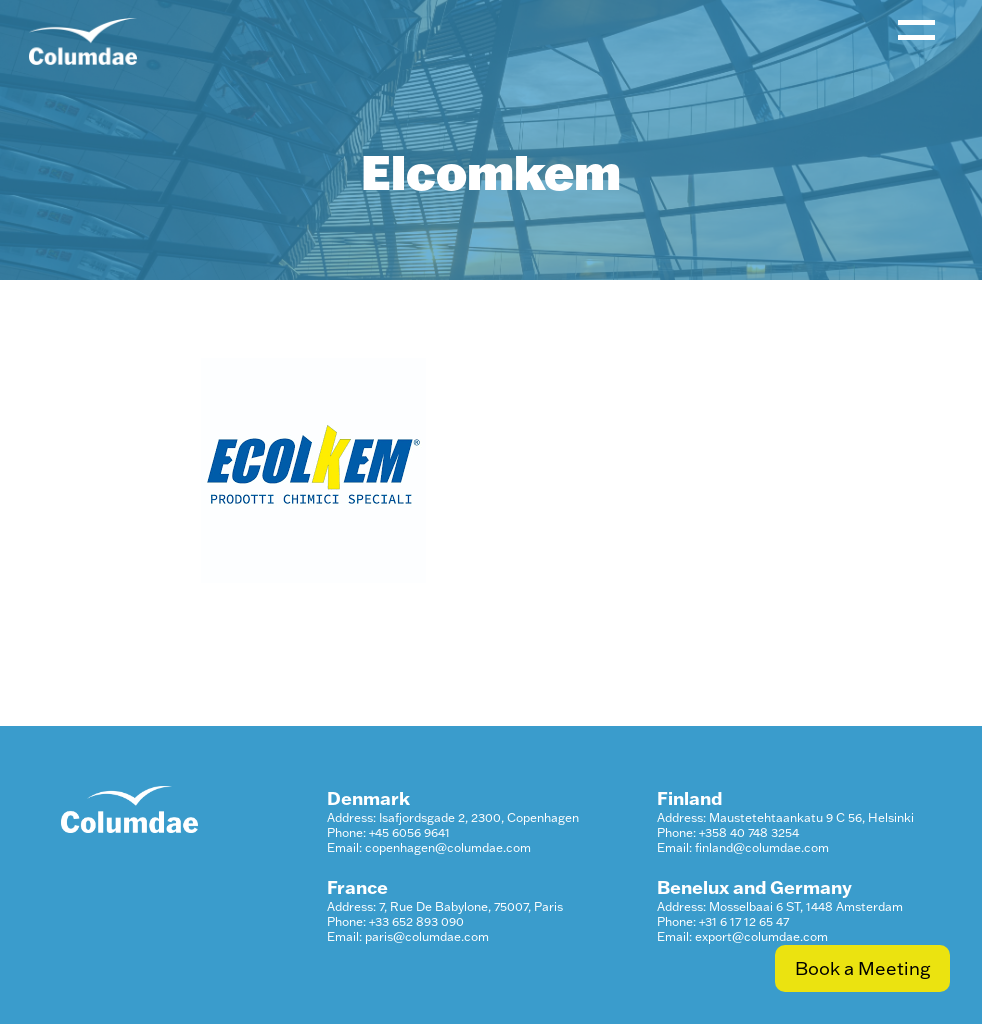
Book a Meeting (862, 968)
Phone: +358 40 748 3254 (728, 832)
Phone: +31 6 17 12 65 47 (723, 921)
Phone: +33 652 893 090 (395, 921)
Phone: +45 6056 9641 (388, 832)
